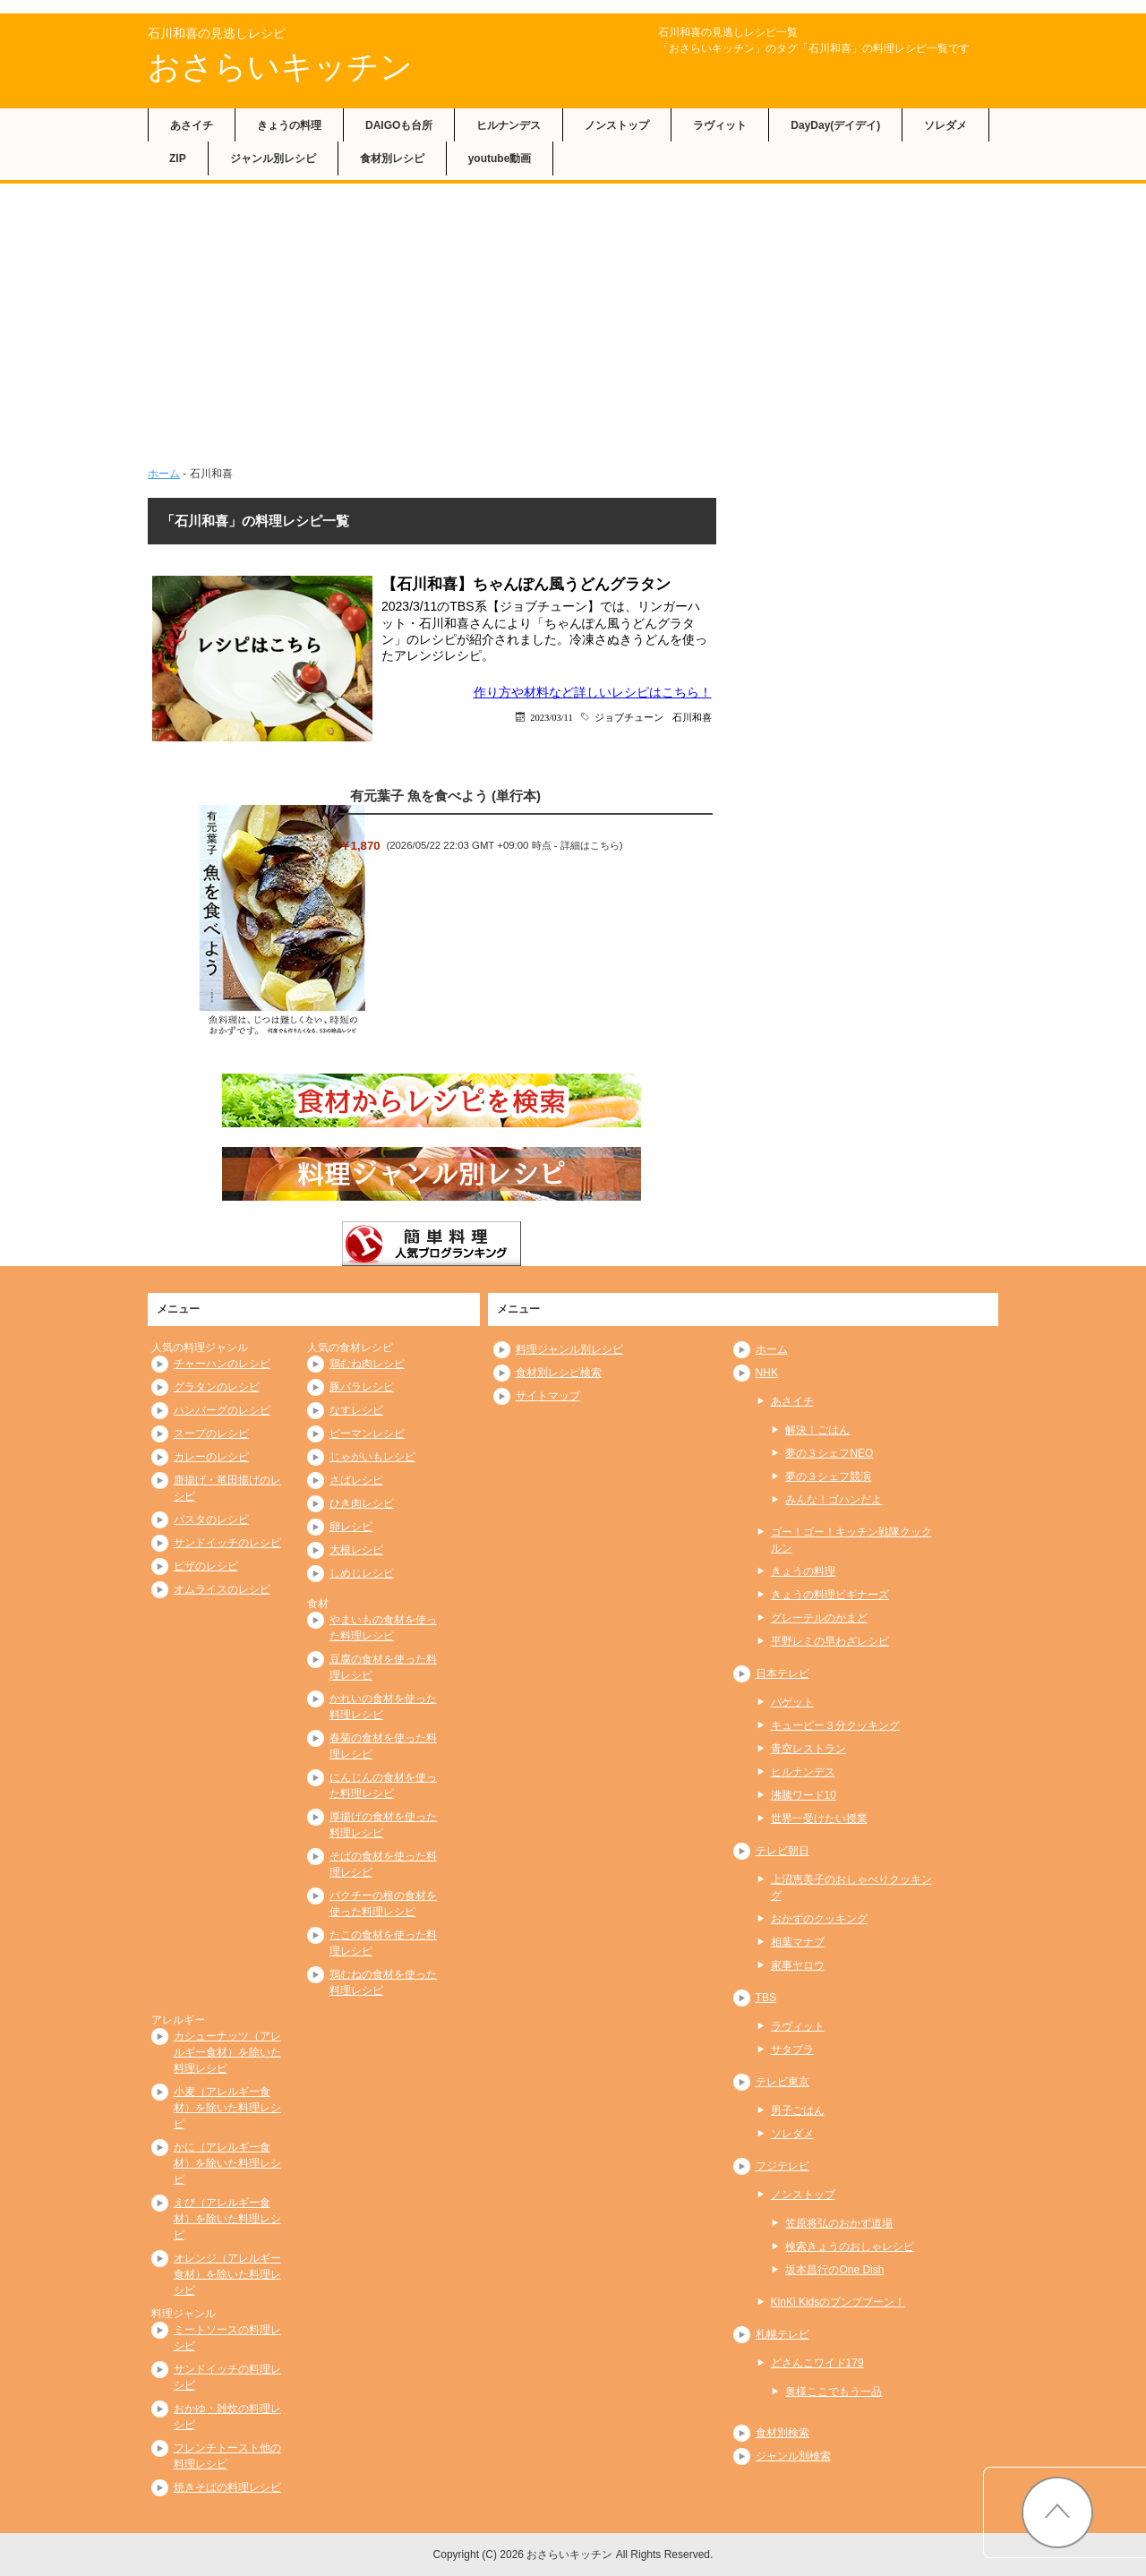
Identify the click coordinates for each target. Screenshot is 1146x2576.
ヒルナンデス (508, 125)
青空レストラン (808, 1748)
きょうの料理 (289, 125)
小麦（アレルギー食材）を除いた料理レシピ (227, 2107)
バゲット (792, 1702)
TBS (766, 1997)
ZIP (177, 158)
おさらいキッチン (280, 66)
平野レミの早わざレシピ (830, 1641)
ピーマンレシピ (367, 1433)
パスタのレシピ (211, 1519)
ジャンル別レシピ (273, 158)
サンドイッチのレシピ (227, 1542)
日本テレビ (782, 1673)
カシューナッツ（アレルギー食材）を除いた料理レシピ (227, 2052)
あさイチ (191, 125)
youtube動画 (500, 158)
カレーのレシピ (211, 1457)
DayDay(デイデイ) (835, 125)
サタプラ (792, 2049)
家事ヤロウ (798, 1965)
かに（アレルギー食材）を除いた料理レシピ (227, 2163)
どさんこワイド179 (817, 2363)
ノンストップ (617, 125)
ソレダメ (945, 125)
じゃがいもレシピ (372, 1457)
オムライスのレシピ (222, 1589)
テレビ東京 (782, 2081)
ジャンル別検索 (793, 2456)
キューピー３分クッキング (835, 1725)
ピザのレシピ (206, 1566)
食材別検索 (782, 2432)
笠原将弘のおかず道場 (839, 2223)
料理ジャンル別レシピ (569, 1349)
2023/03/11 (551, 717)
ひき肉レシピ (361, 1503)
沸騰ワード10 (803, 1795)
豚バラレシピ (361, 1387)
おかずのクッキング (819, 1919)
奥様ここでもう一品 (833, 2391)
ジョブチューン (628, 717)
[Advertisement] (573, 318)
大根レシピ (356, 1550)
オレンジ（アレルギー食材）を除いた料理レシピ (227, 2274)
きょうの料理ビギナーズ (830, 1594)
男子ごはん (798, 2110)
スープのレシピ (211, 1433)
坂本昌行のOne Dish (834, 2270)
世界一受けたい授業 (819, 1818)
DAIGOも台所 (398, 125)
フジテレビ (782, 2166)
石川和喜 (692, 717)
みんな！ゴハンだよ (833, 1499)
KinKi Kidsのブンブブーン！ (838, 2302)
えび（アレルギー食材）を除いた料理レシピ (227, 2218)
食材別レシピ (392, 158)
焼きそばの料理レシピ (227, 2487)
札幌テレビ (782, 2334)
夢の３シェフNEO (829, 1453)
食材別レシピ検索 (559, 1372)
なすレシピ (356, 1410)
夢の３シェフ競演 (828, 1476)
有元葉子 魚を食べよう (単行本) (445, 795)
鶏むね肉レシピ (367, 1363)
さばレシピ (356, 1480)
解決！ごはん (817, 1430)
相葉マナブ (798, 1942)
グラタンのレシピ (217, 1387)
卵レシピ (350, 1526)
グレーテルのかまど (819, 1618)
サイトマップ (548, 1396)
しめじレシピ (361, 1573)
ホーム (164, 473)
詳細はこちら (590, 845)
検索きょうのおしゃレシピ (849, 2246)
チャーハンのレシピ (222, 1363)
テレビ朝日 (782, 1850)
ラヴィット (720, 125)
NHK (767, 1372)
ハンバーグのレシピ (222, 1410)
